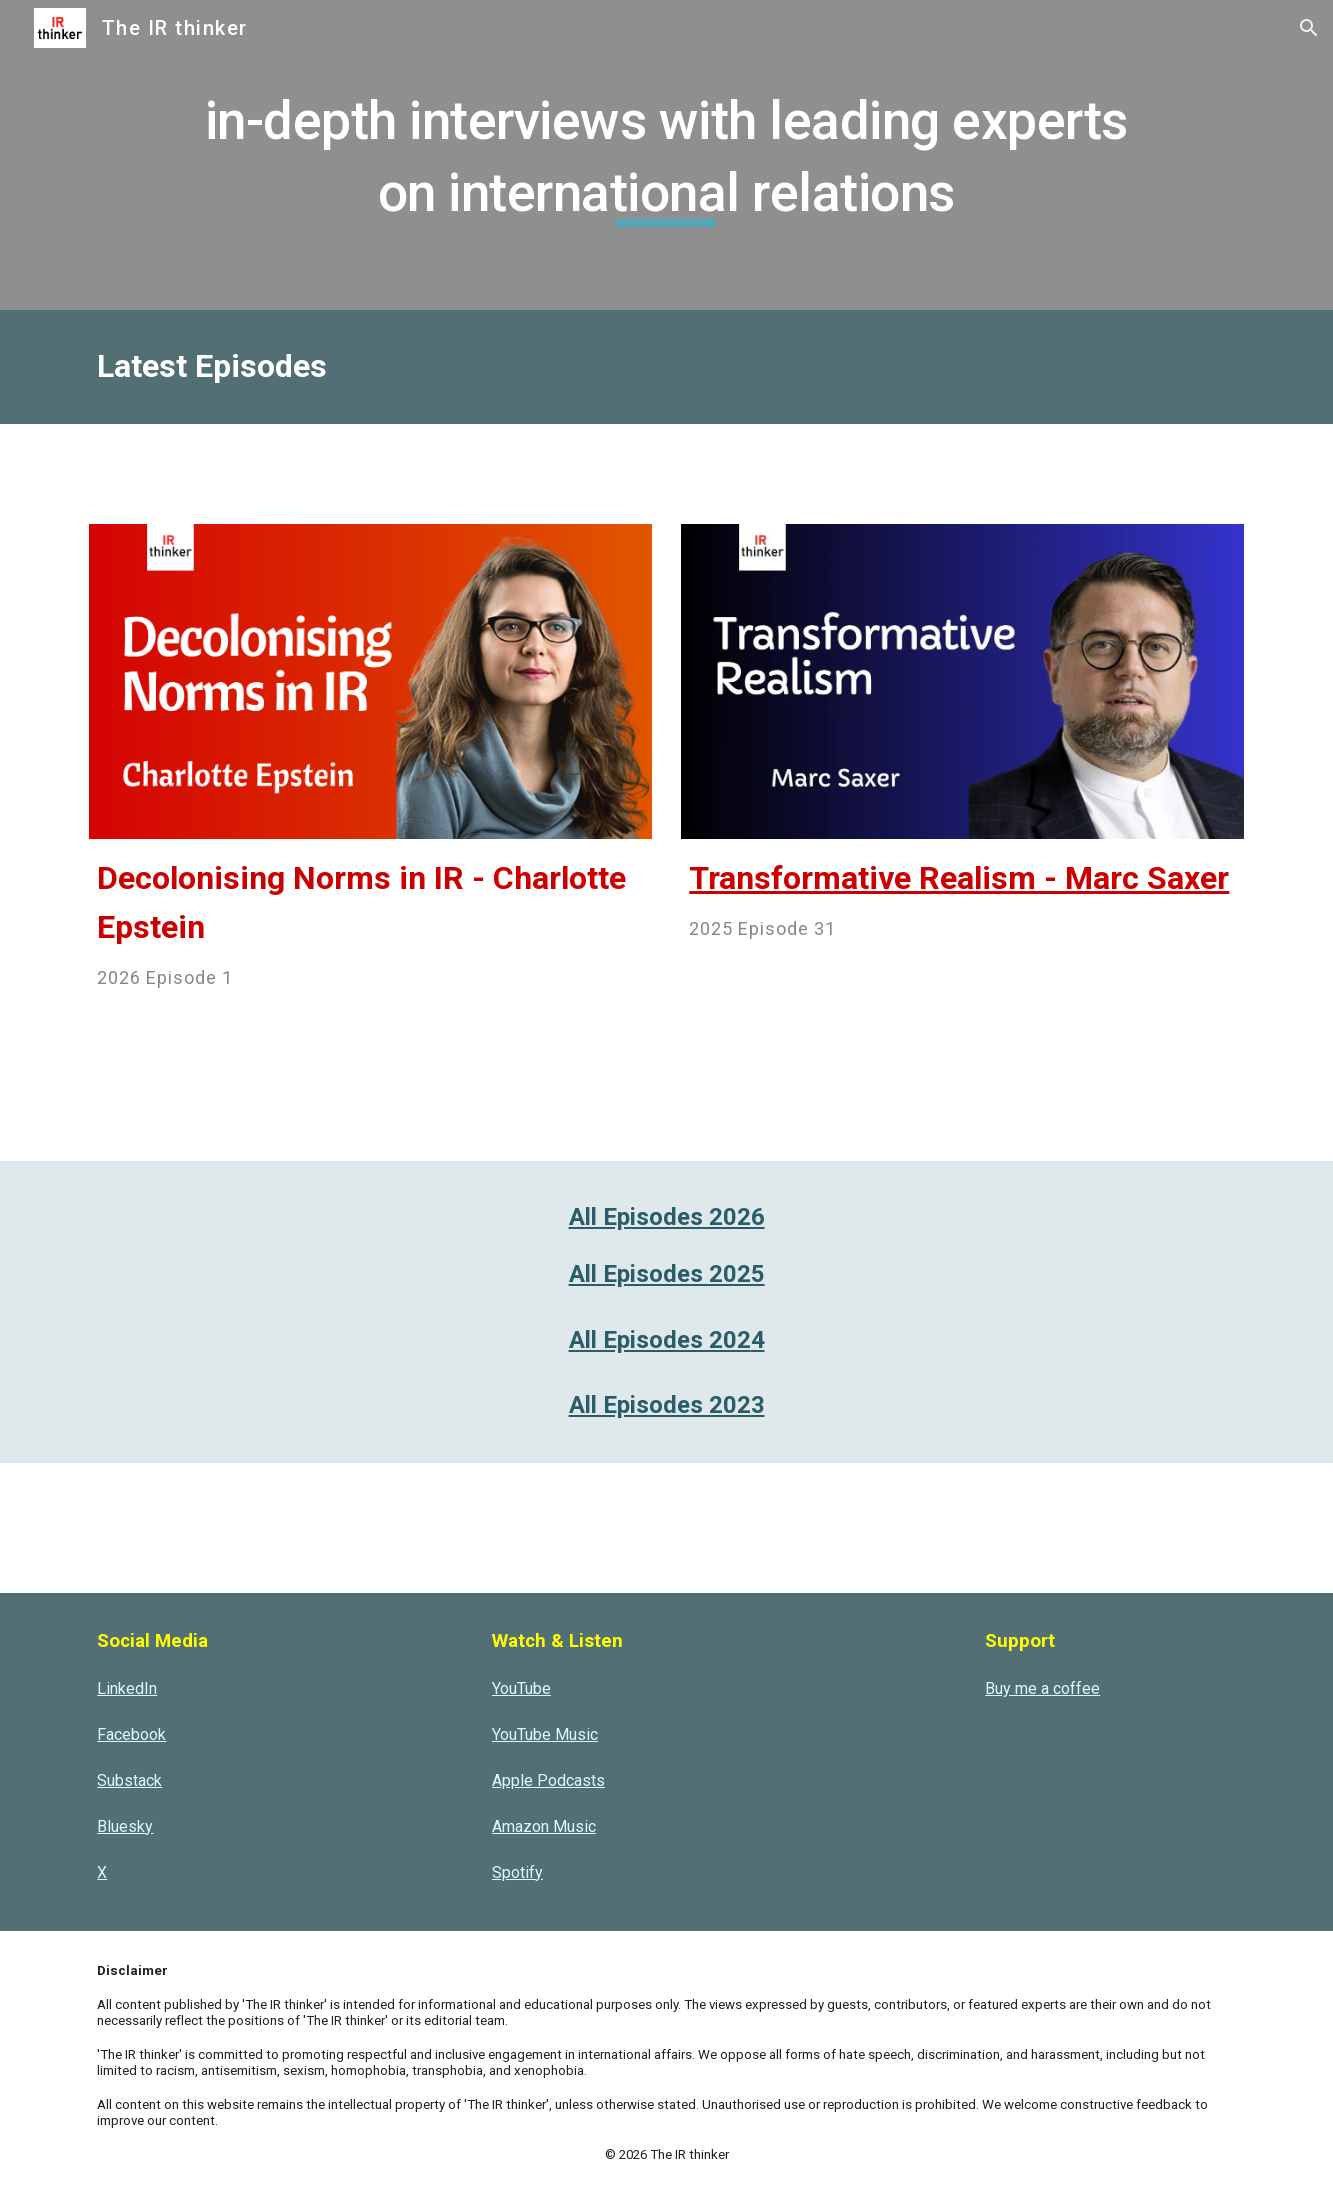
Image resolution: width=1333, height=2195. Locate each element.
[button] (1309, 28)
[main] (666, 154)
